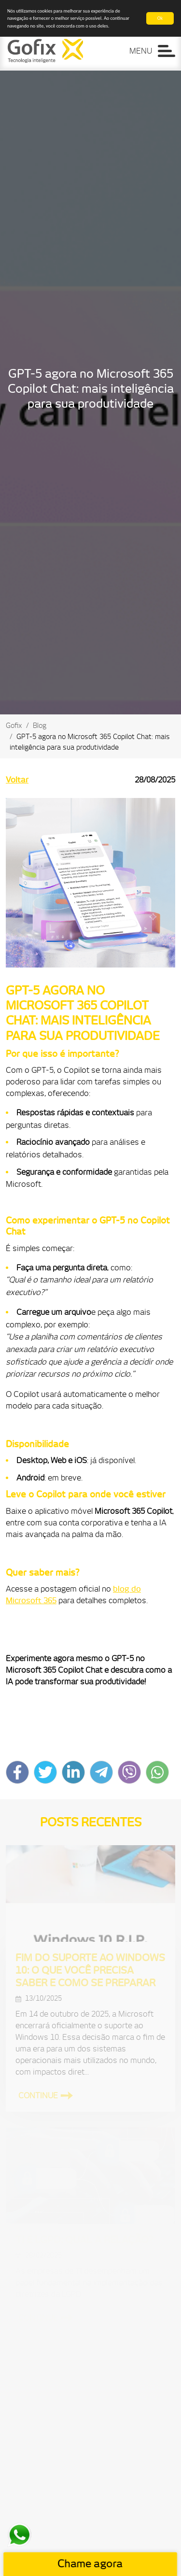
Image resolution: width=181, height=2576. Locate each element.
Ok (160, 18)
